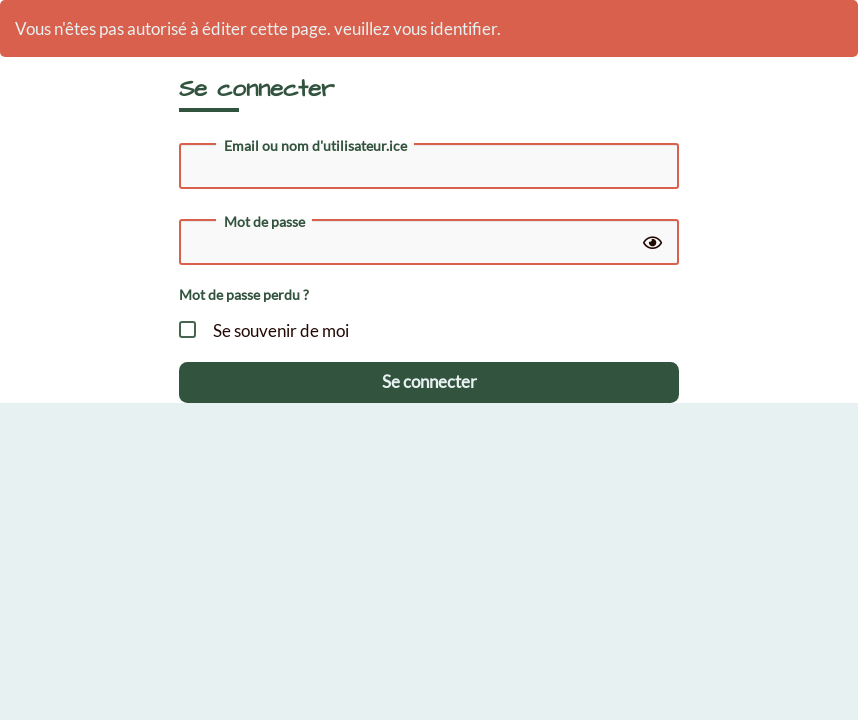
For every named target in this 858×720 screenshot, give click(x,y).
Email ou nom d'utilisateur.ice (315, 146)
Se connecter (429, 381)
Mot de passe (264, 222)
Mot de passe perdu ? (244, 294)
